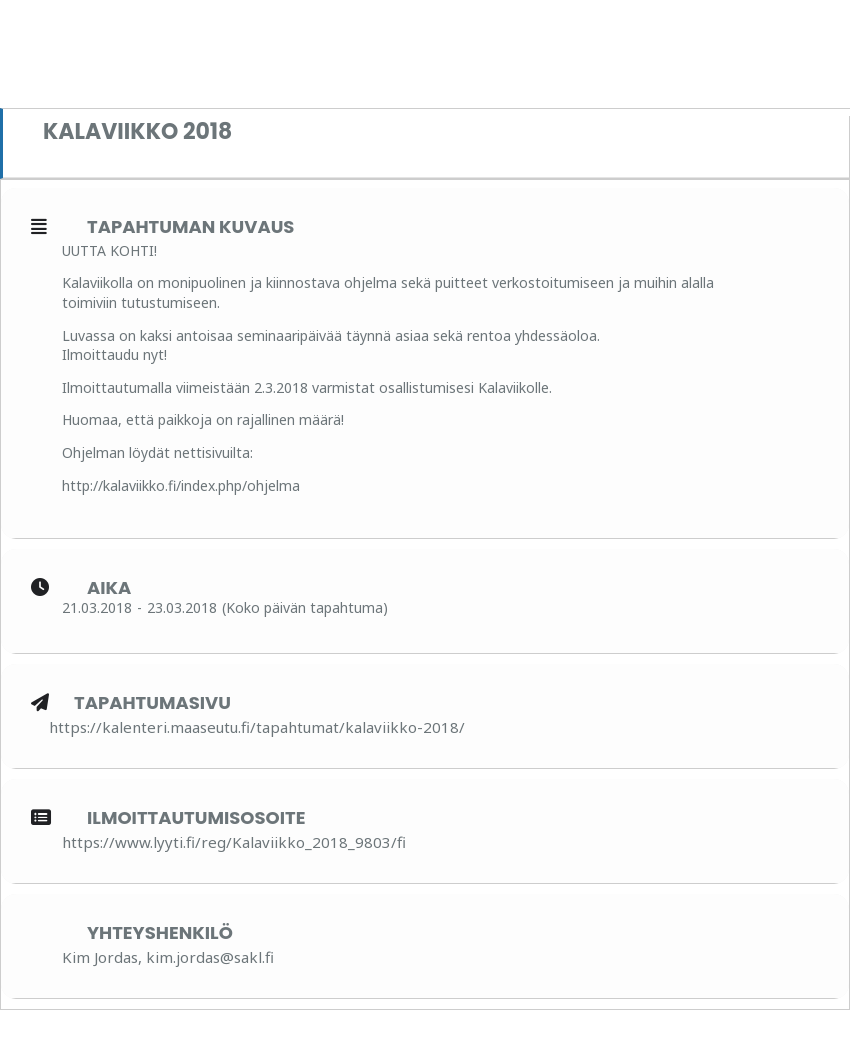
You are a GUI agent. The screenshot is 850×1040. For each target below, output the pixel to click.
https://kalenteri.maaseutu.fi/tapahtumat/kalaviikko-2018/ (257, 727)
